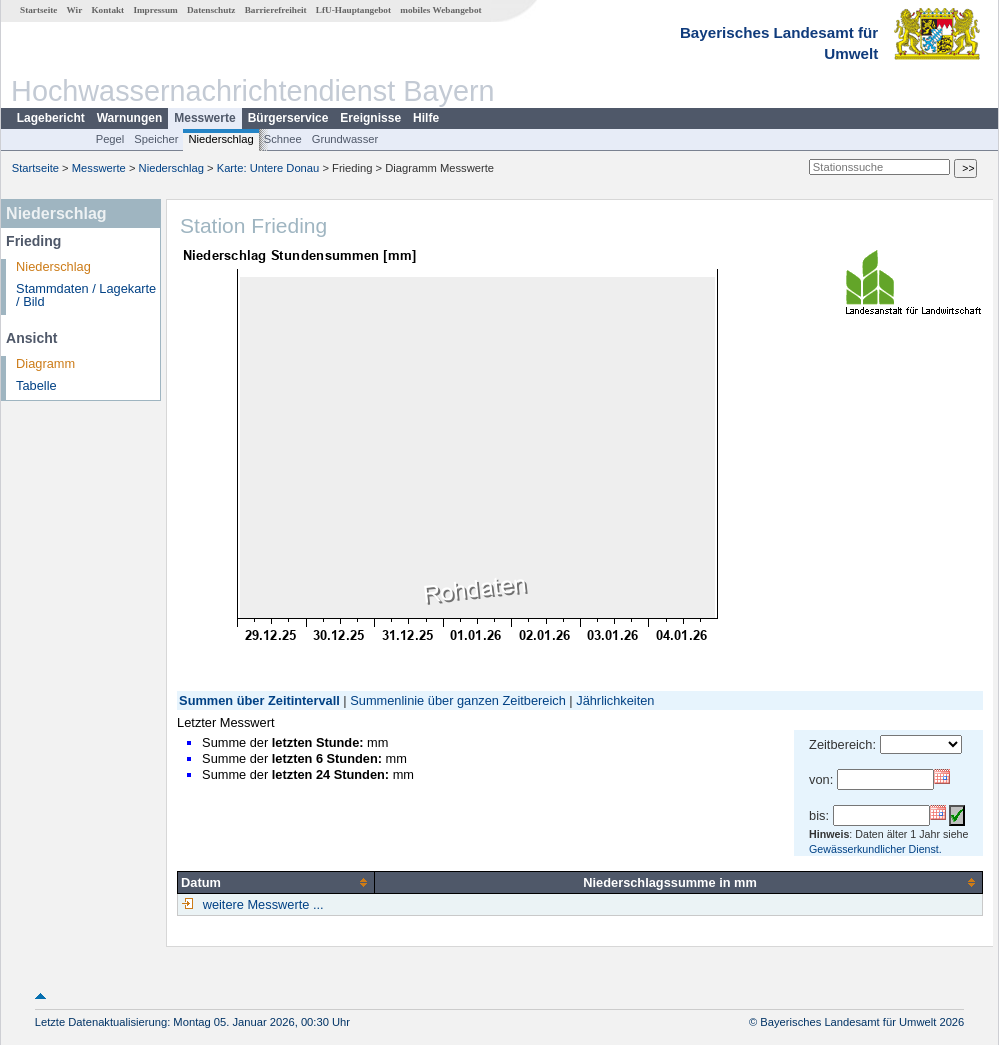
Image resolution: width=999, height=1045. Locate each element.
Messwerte (204, 118)
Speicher (156, 139)
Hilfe (426, 118)
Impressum (155, 10)
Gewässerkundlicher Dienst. (875, 849)
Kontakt (107, 10)
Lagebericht (51, 118)
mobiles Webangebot (440, 10)
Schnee (283, 139)
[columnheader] (276, 882)
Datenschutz (211, 10)
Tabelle (36, 385)
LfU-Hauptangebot (353, 10)
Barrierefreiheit (276, 10)
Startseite (38, 10)
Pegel (110, 139)
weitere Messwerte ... (261, 904)
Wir (75, 10)
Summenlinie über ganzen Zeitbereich (458, 700)
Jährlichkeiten (615, 700)
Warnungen (130, 118)
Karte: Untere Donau (268, 168)
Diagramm (45, 363)
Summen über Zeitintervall (259, 700)
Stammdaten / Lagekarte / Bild (86, 295)
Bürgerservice (288, 118)
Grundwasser (345, 139)
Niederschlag (220, 139)
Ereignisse (370, 118)
